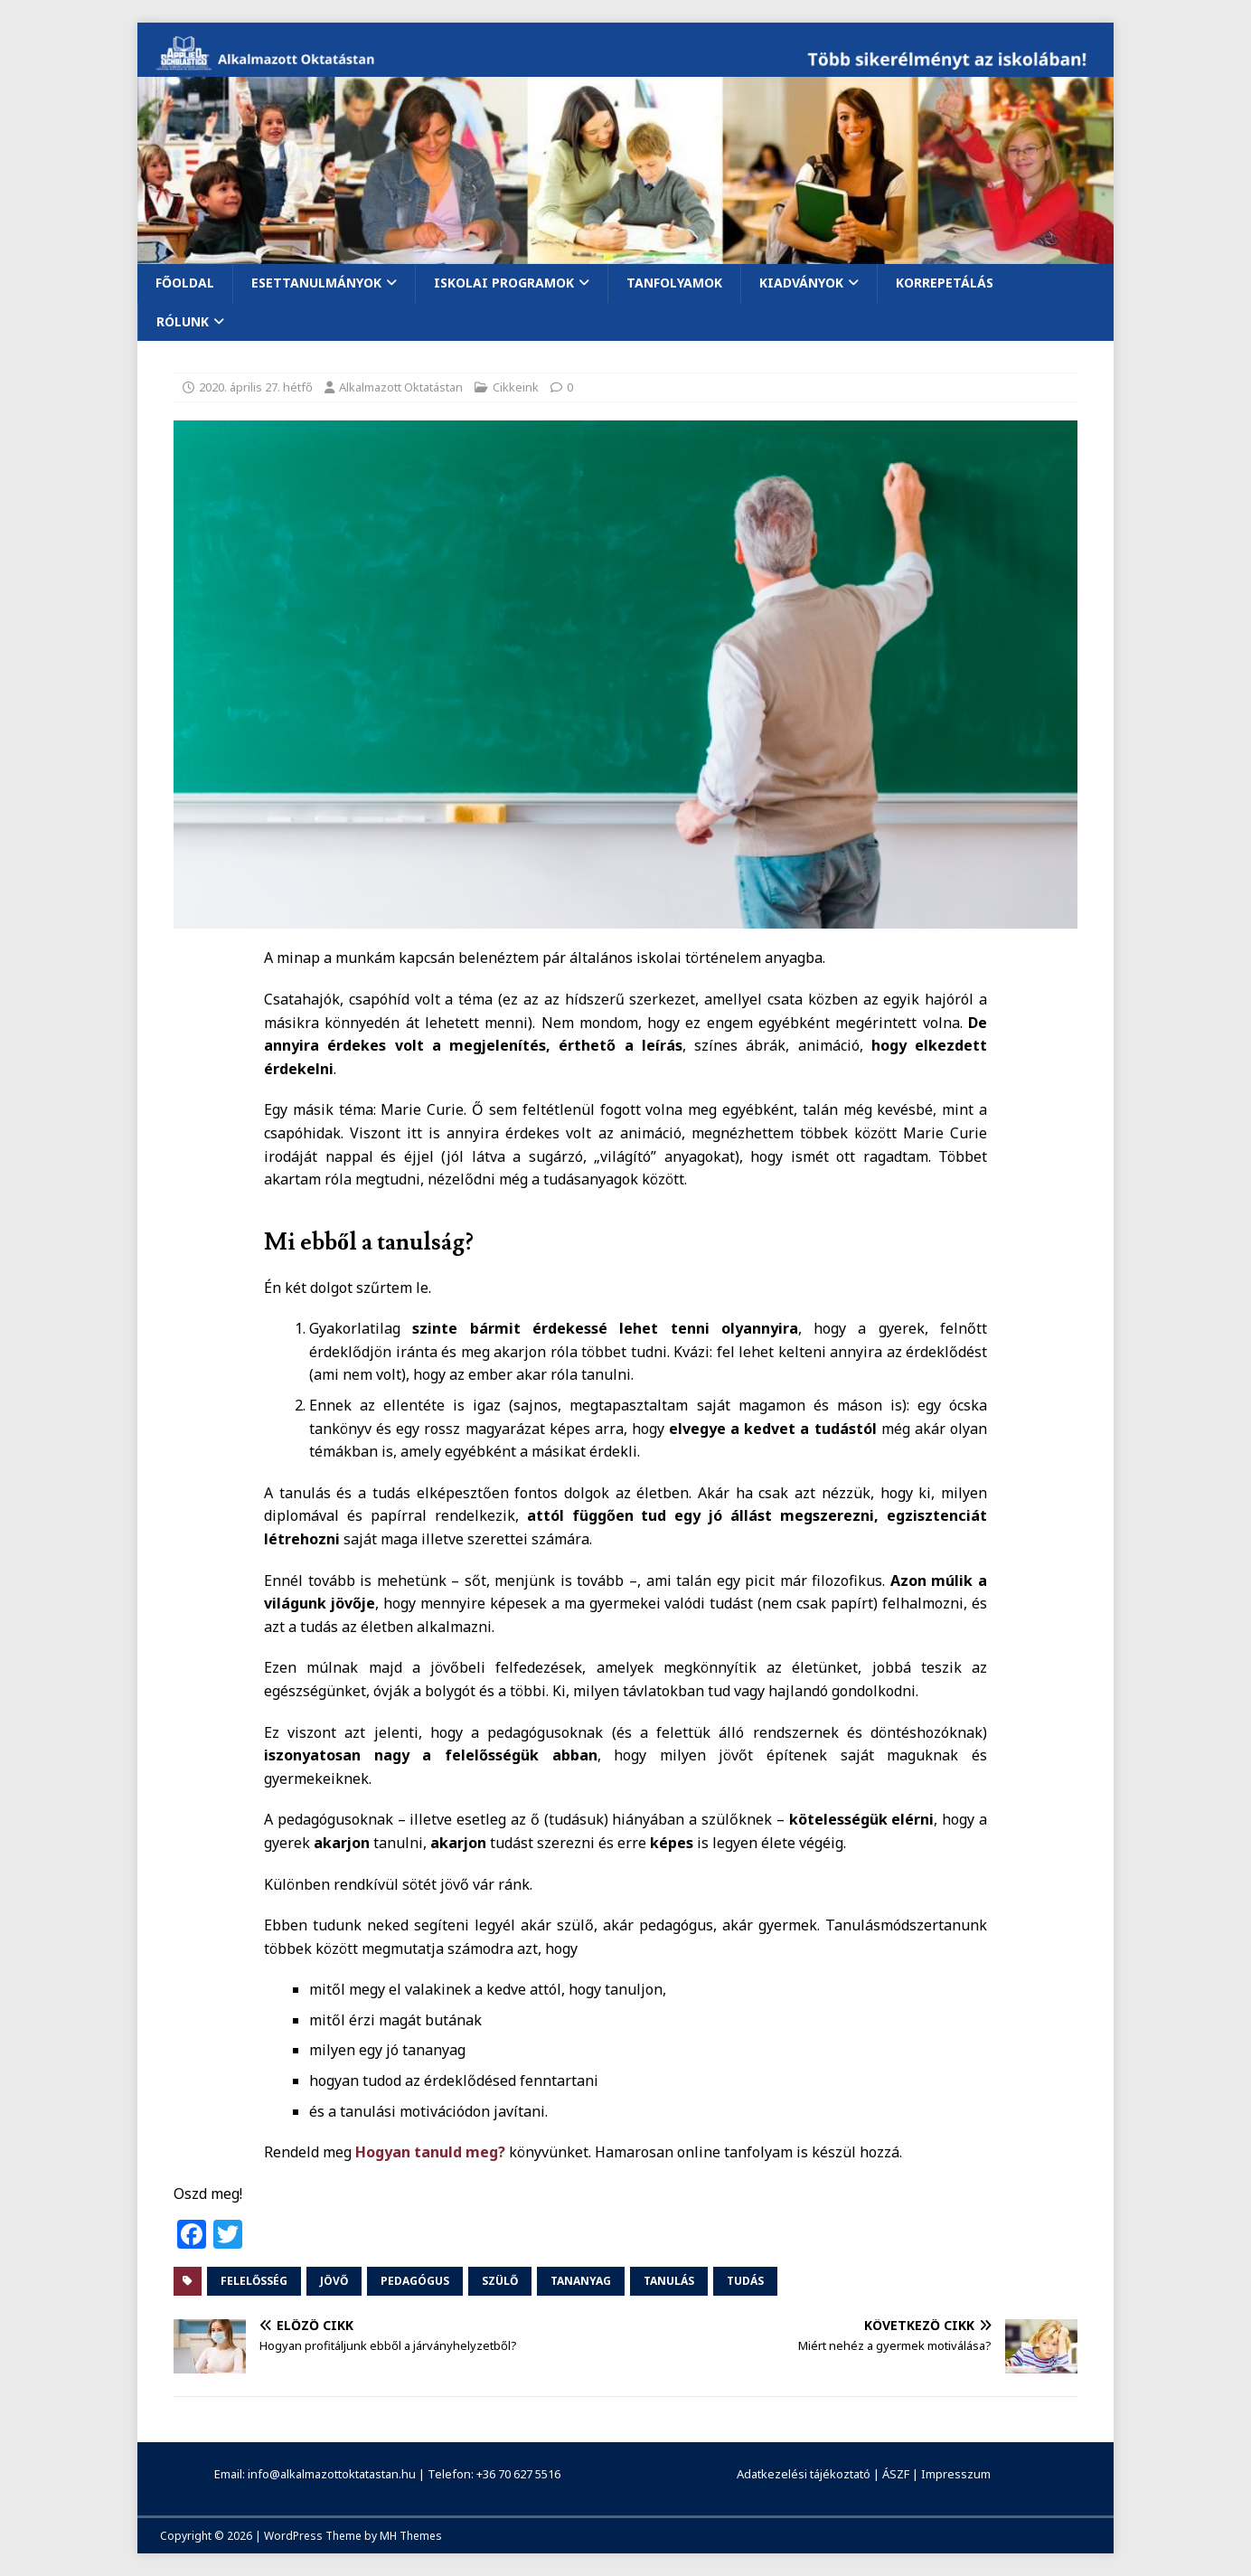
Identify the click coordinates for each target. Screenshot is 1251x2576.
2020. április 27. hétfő (256, 387)
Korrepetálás (944, 282)
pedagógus (415, 2280)
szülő (500, 2280)
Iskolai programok (504, 282)
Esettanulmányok (316, 282)
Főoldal (184, 282)
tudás (745, 2280)
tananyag (580, 2280)
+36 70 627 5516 (518, 2474)
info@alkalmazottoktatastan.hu (332, 2474)
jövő (334, 2280)
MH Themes (411, 2535)
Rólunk (182, 321)
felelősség (254, 2280)
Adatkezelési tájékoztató (803, 2474)
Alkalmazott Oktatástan (401, 387)
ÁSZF (895, 2474)
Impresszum (956, 2474)
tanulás (669, 2280)
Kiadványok (801, 282)
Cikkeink (516, 387)
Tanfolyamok (674, 282)
